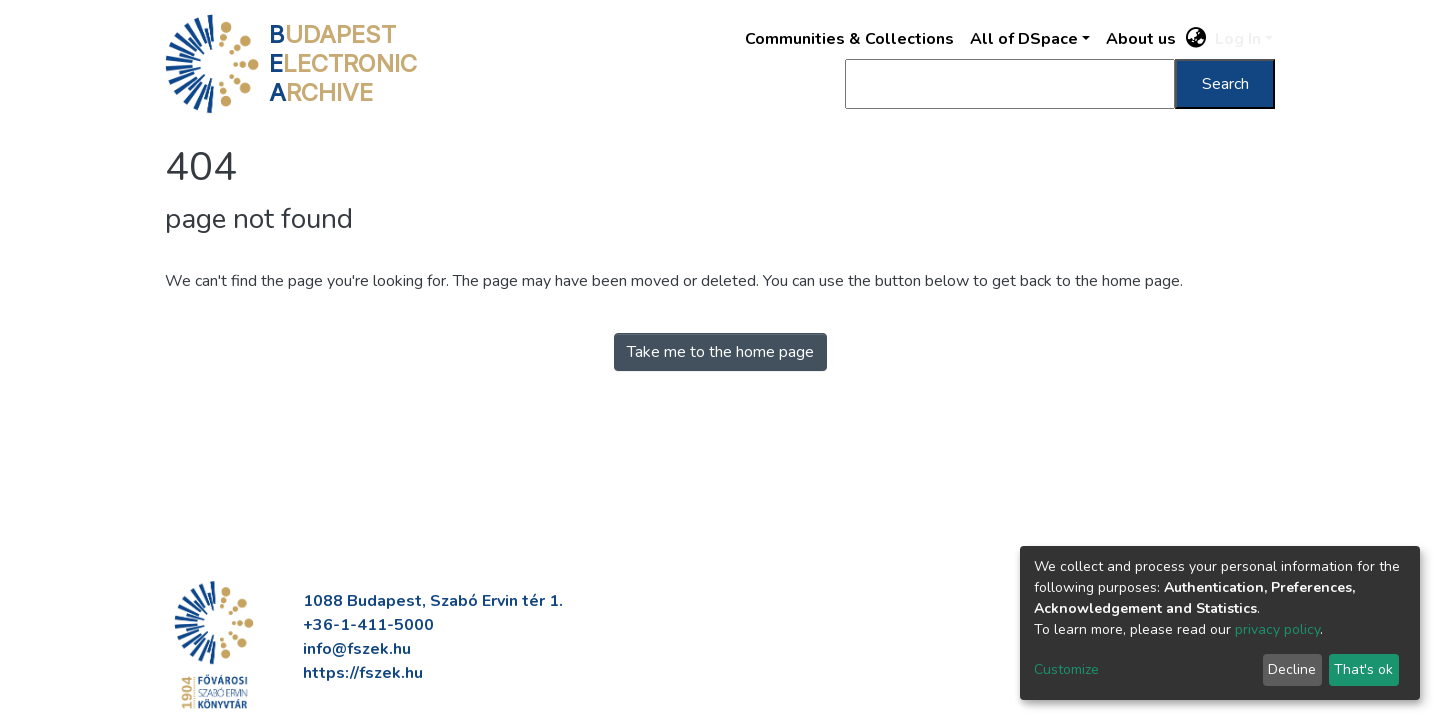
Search (1225, 84)
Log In (1238, 39)
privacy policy (1277, 629)
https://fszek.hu (363, 673)
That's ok (1363, 669)
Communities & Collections (849, 39)
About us (1141, 39)
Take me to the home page (720, 352)
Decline (1292, 669)
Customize (1066, 669)
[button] (1196, 39)
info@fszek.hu (357, 649)
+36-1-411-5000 (368, 625)
